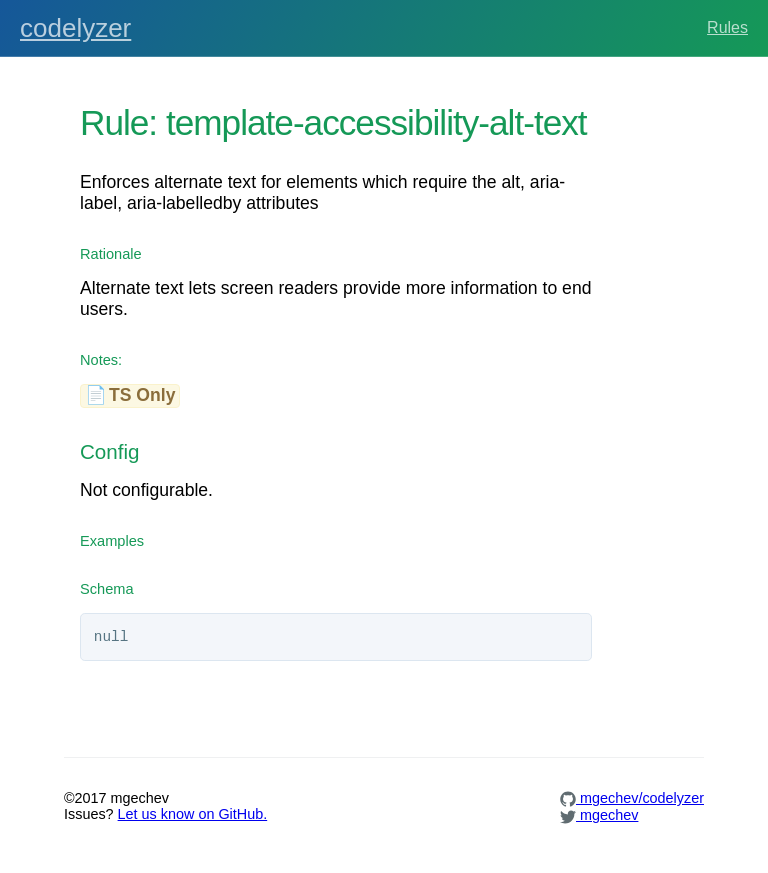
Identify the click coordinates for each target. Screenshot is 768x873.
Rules (727, 27)
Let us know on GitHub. (193, 814)
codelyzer (75, 28)
